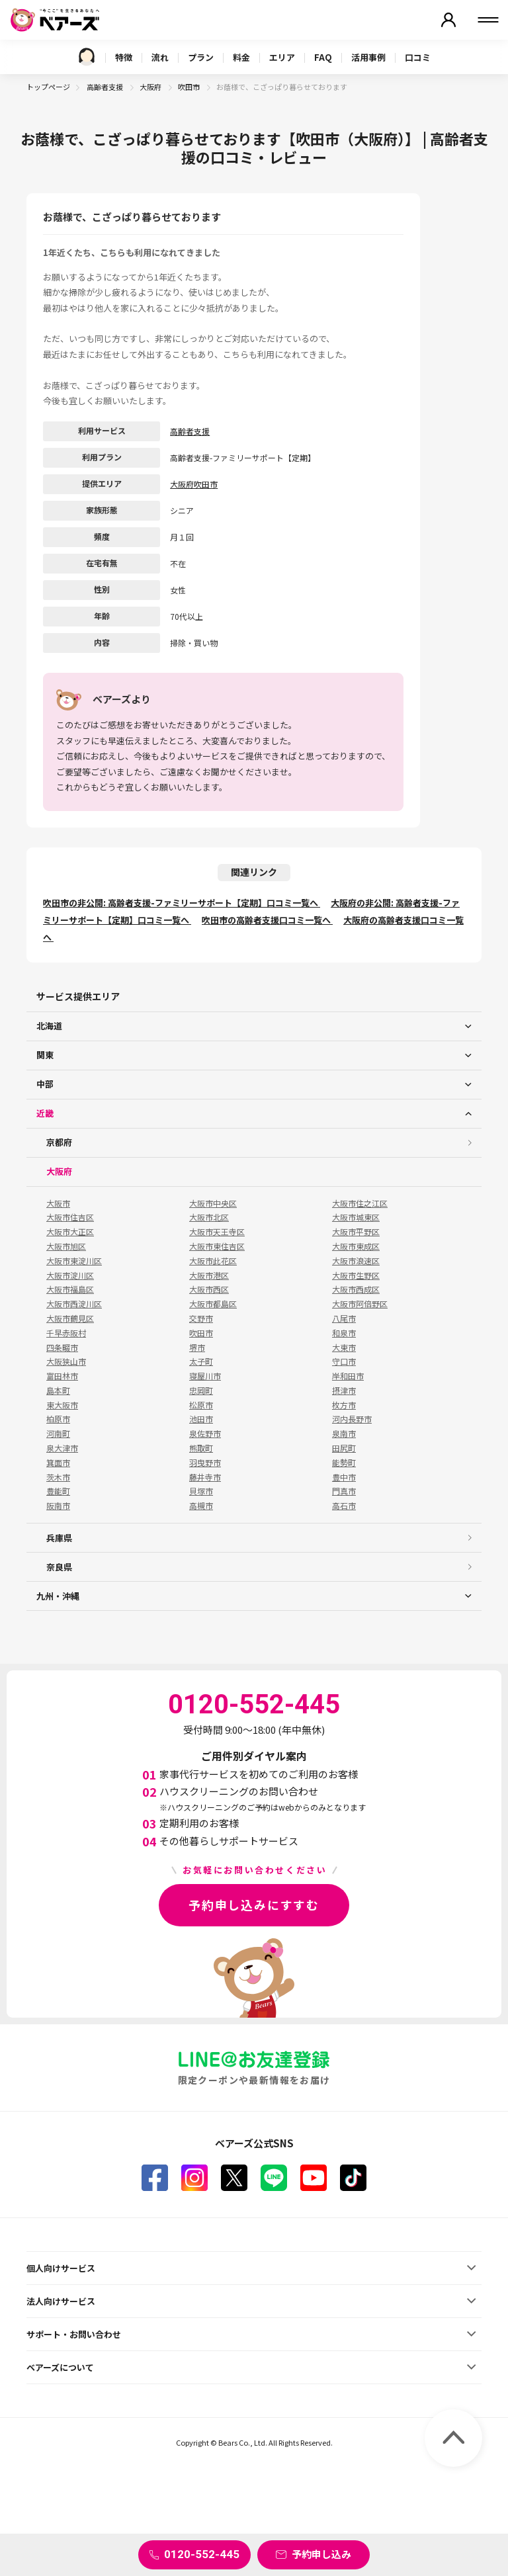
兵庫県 (59, 1537)
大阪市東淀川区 (74, 1261)
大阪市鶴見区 (70, 1318)
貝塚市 (201, 1491)
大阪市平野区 (356, 1231)
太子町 (201, 1361)
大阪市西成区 (356, 1289)
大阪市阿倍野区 (360, 1304)
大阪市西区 (209, 1289)
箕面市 (58, 1462)
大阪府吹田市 (194, 484)
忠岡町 (201, 1390)
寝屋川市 (205, 1376)
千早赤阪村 (66, 1333)
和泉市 (344, 1333)
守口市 (344, 1361)
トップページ (48, 86)
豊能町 (58, 1491)
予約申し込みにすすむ (254, 1904)
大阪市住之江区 (360, 1203)
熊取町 (201, 1448)
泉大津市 (62, 1448)
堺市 (197, 1347)
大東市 (344, 1347)
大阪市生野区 (356, 1275)
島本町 (58, 1390)
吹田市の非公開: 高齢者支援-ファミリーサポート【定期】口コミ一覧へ (181, 902)
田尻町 (344, 1448)
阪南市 (58, 1505)
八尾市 (344, 1318)
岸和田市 (348, 1376)
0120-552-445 (201, 2554)
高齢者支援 (105, 86)
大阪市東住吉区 (217, 1246)
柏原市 (58, 1419)
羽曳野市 (205, 1462)
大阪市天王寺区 (217, 1231)
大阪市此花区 (213, 1261)
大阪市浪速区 (356, 1261)
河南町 (58, 1433)
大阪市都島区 (213, 1304)
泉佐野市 (205, 1433)
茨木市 (58, 1477)
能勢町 (344, 1462)
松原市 (201, 1405)
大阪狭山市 (66, 1361)
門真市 (344, 1491)
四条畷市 (62, 1347)
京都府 (59, 1142)
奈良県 (59, 1567)
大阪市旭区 (66, 1246)
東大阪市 (62, 1405)
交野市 (201, 1318)
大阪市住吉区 (70, 1217)
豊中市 (344, 1477)
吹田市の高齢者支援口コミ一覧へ (267, 920)
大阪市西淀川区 (74, 1304)
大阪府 (151, 86)
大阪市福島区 (70, 1289)
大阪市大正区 (70, 1231)
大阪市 (58, 1203)
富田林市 (62, 1376)
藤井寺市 (205, 1477)
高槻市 (201, 1505)
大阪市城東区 (356, 1217)
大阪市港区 (209, 1275)
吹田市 (189, 86)
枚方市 (344, 1405)
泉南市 (344, 1433)
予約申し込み (321, 2554)
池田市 (201, 1419)
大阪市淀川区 (70, 1275)
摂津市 (344, 1390)
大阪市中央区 (213, 1203)
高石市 (344, 1505)
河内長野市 (352, 1419)
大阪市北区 (209, 1217)
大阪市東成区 (356, 1246)
